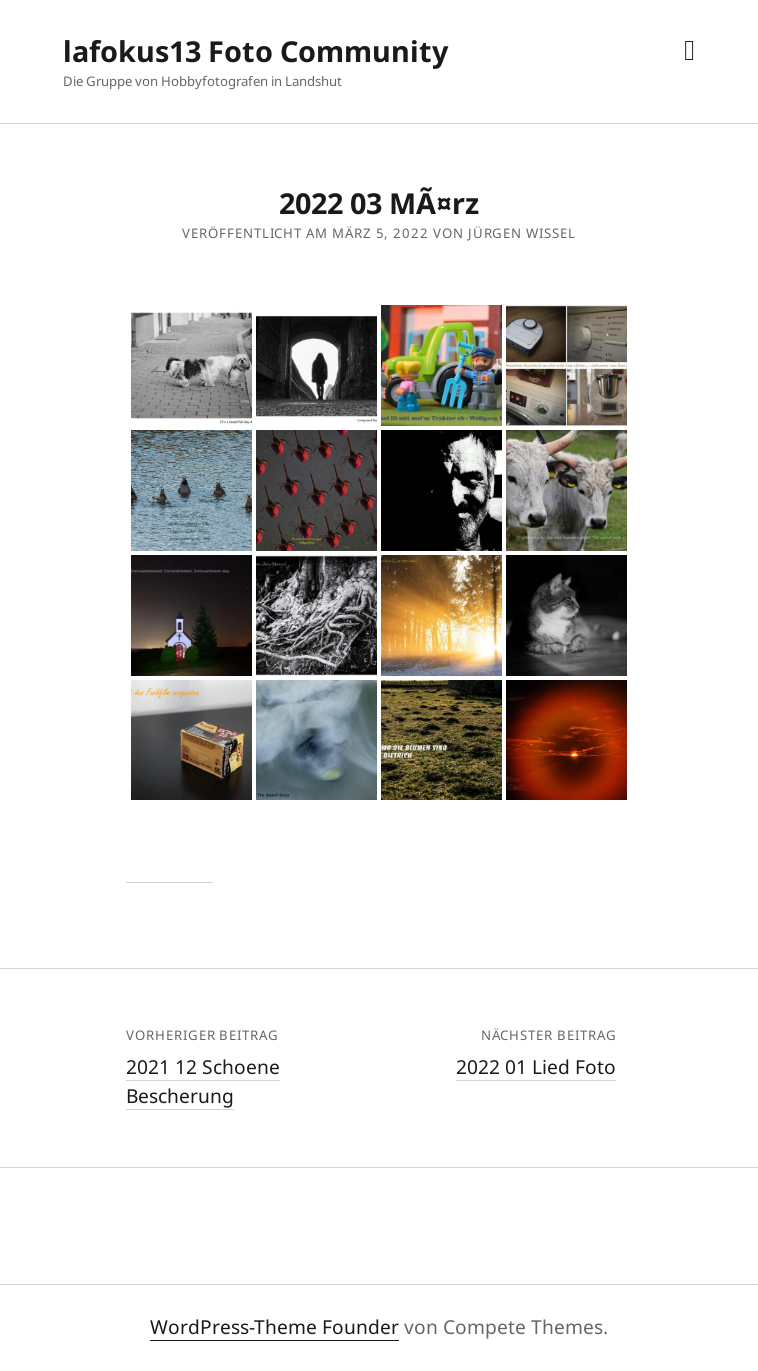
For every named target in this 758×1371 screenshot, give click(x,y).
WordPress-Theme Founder (274, 1326)
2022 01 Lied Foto (536, 1066)
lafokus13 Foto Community (255, 50)
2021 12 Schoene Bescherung (203, 1081)
